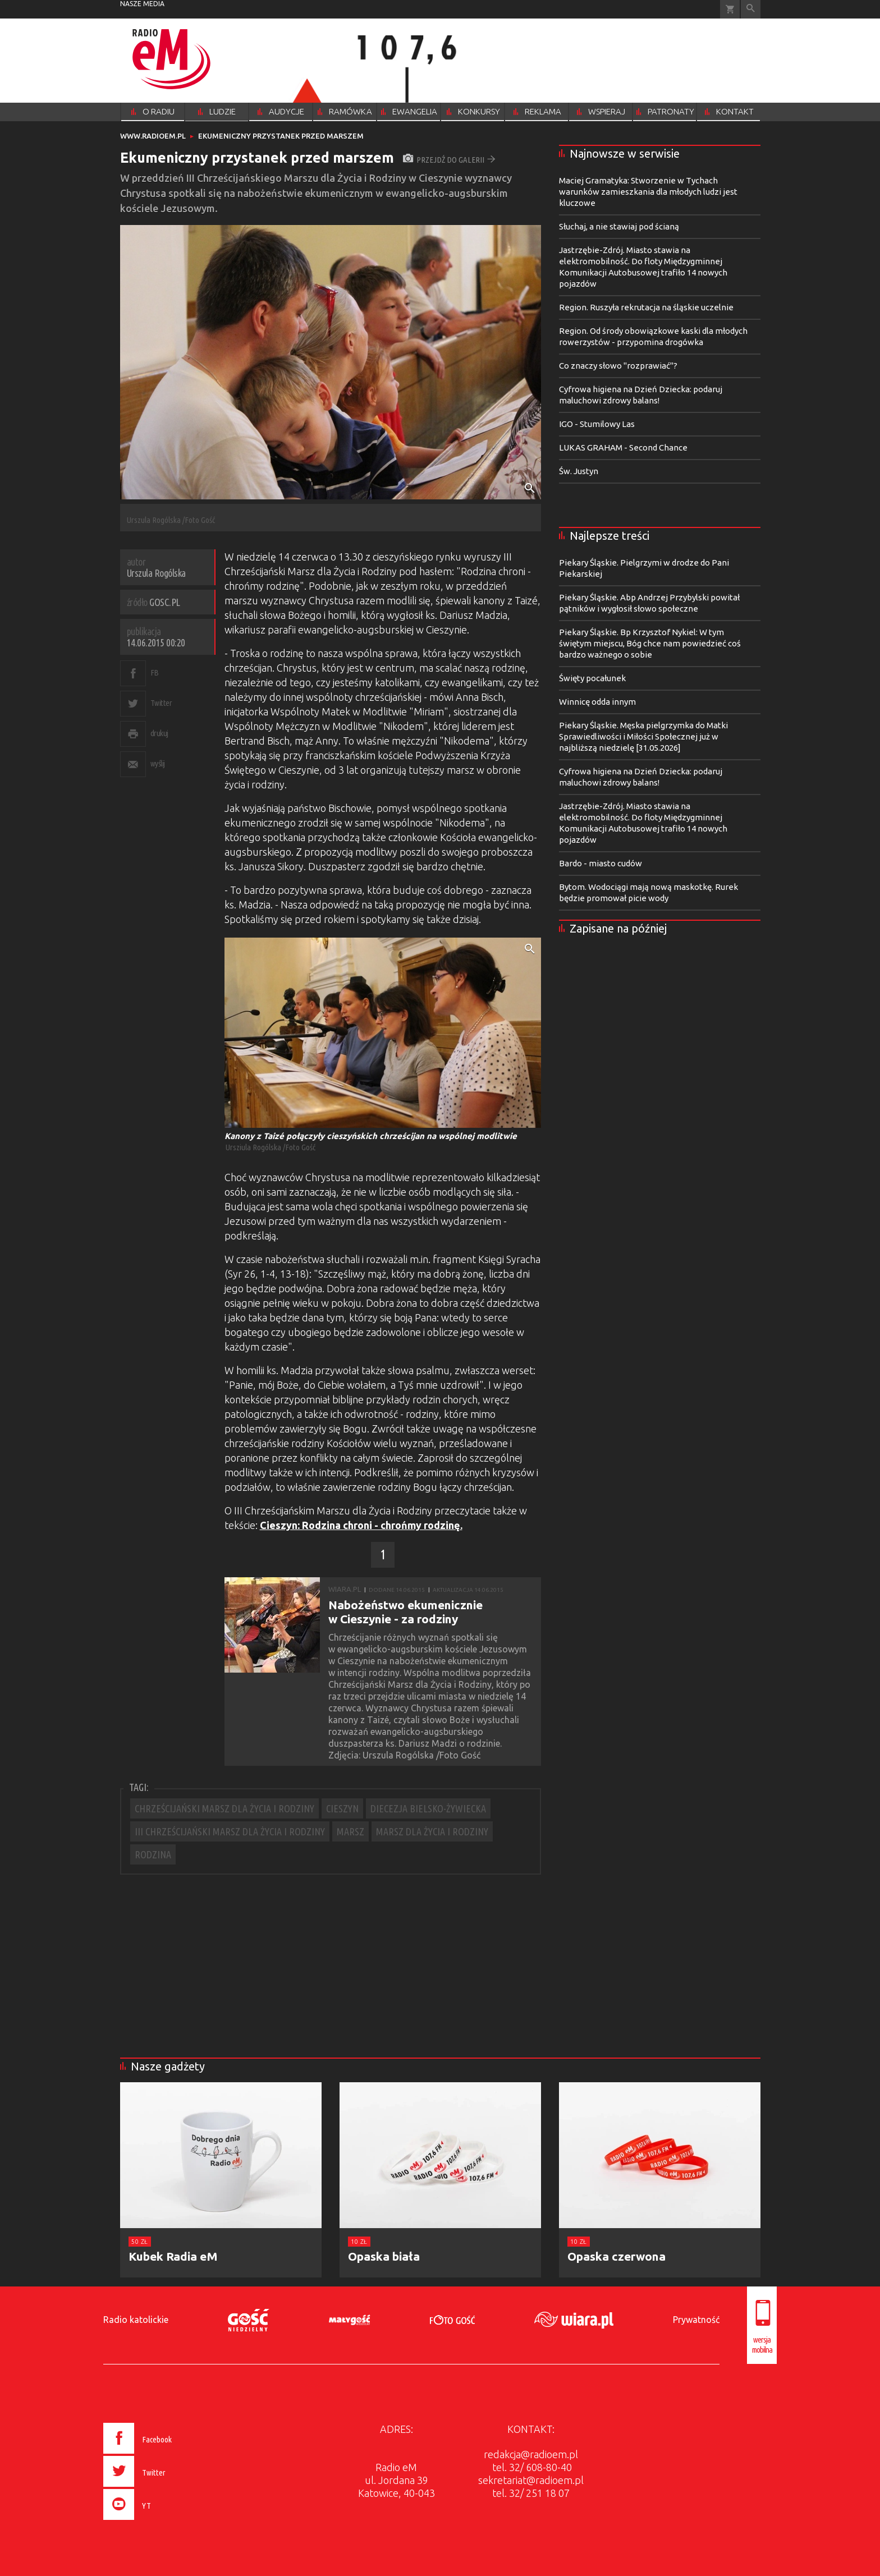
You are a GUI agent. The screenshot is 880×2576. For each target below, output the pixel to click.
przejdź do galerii (449, 159)
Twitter (161, 703)
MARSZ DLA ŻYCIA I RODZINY (432, 1831)
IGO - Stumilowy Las (597, 424)
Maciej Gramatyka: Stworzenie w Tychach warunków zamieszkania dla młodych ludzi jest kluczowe (648, 192)
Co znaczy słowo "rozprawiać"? (618, 365)
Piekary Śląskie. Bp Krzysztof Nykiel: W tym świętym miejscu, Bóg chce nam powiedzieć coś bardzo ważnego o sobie (650, 643)
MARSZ (350, 1831)
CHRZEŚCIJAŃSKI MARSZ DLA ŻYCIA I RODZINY (224, 1808)
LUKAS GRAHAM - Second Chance (623, 447)
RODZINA (153, 1854)
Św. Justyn (578, 471)
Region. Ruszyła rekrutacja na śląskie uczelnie (646, 307)
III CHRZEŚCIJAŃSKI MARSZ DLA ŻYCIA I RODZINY (230, 1831)
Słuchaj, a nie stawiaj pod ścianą (619, 226)
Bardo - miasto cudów (600, 863)
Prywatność (696, 2320)
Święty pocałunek (592, 678)
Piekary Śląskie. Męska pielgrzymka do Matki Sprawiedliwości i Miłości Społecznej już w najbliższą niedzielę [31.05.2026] (643, 736)
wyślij (157, 763)
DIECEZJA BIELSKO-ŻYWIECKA (428, 1808)
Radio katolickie (135, 2320)
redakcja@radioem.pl (531, 2454)
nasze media (142, 3)
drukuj (159, 733)
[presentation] (161, 2521)
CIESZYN (342, 1808)
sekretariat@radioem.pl (531, 2480)
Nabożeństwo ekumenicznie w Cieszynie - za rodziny (405, 1612)
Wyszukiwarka (750, 9)
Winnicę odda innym (597, 701)
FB (154, 672)
